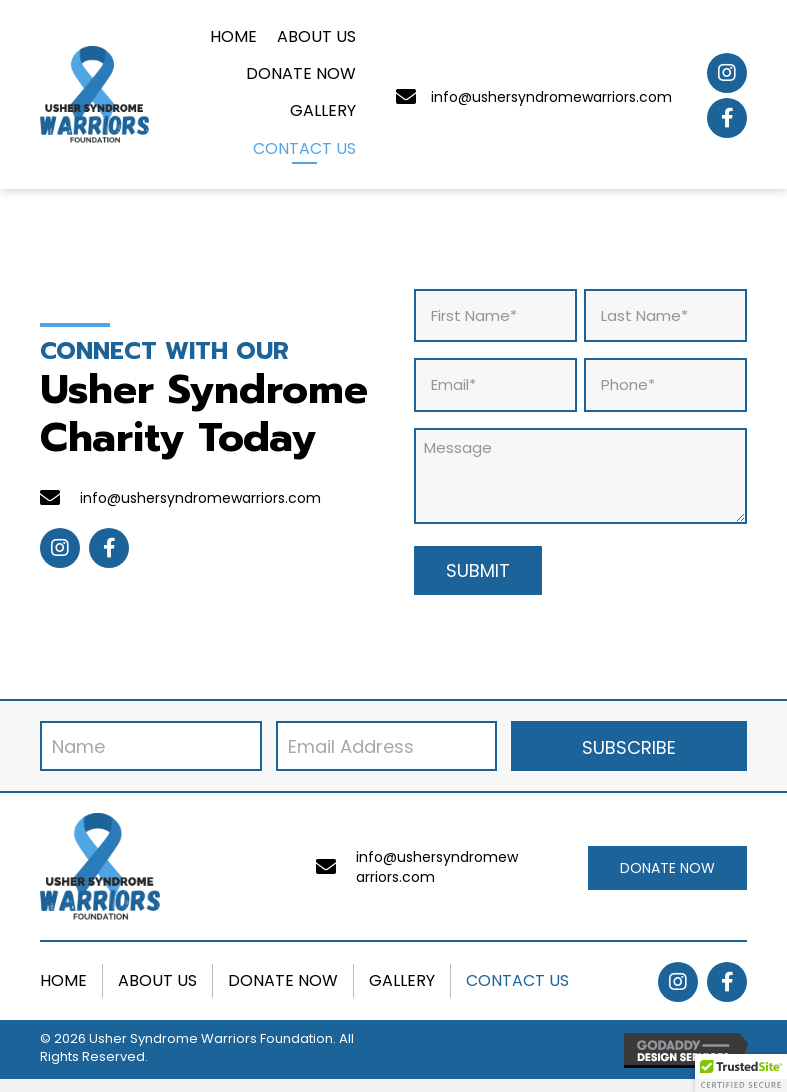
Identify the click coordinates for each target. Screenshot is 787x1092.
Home (63, 980)
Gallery (402, 980)
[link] (233, 38)
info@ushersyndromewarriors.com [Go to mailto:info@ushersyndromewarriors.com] (200, 498)
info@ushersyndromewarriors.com (551, 97)
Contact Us (517, 980)
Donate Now (283, 980)
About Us (157, 980)
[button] (727, 73)
